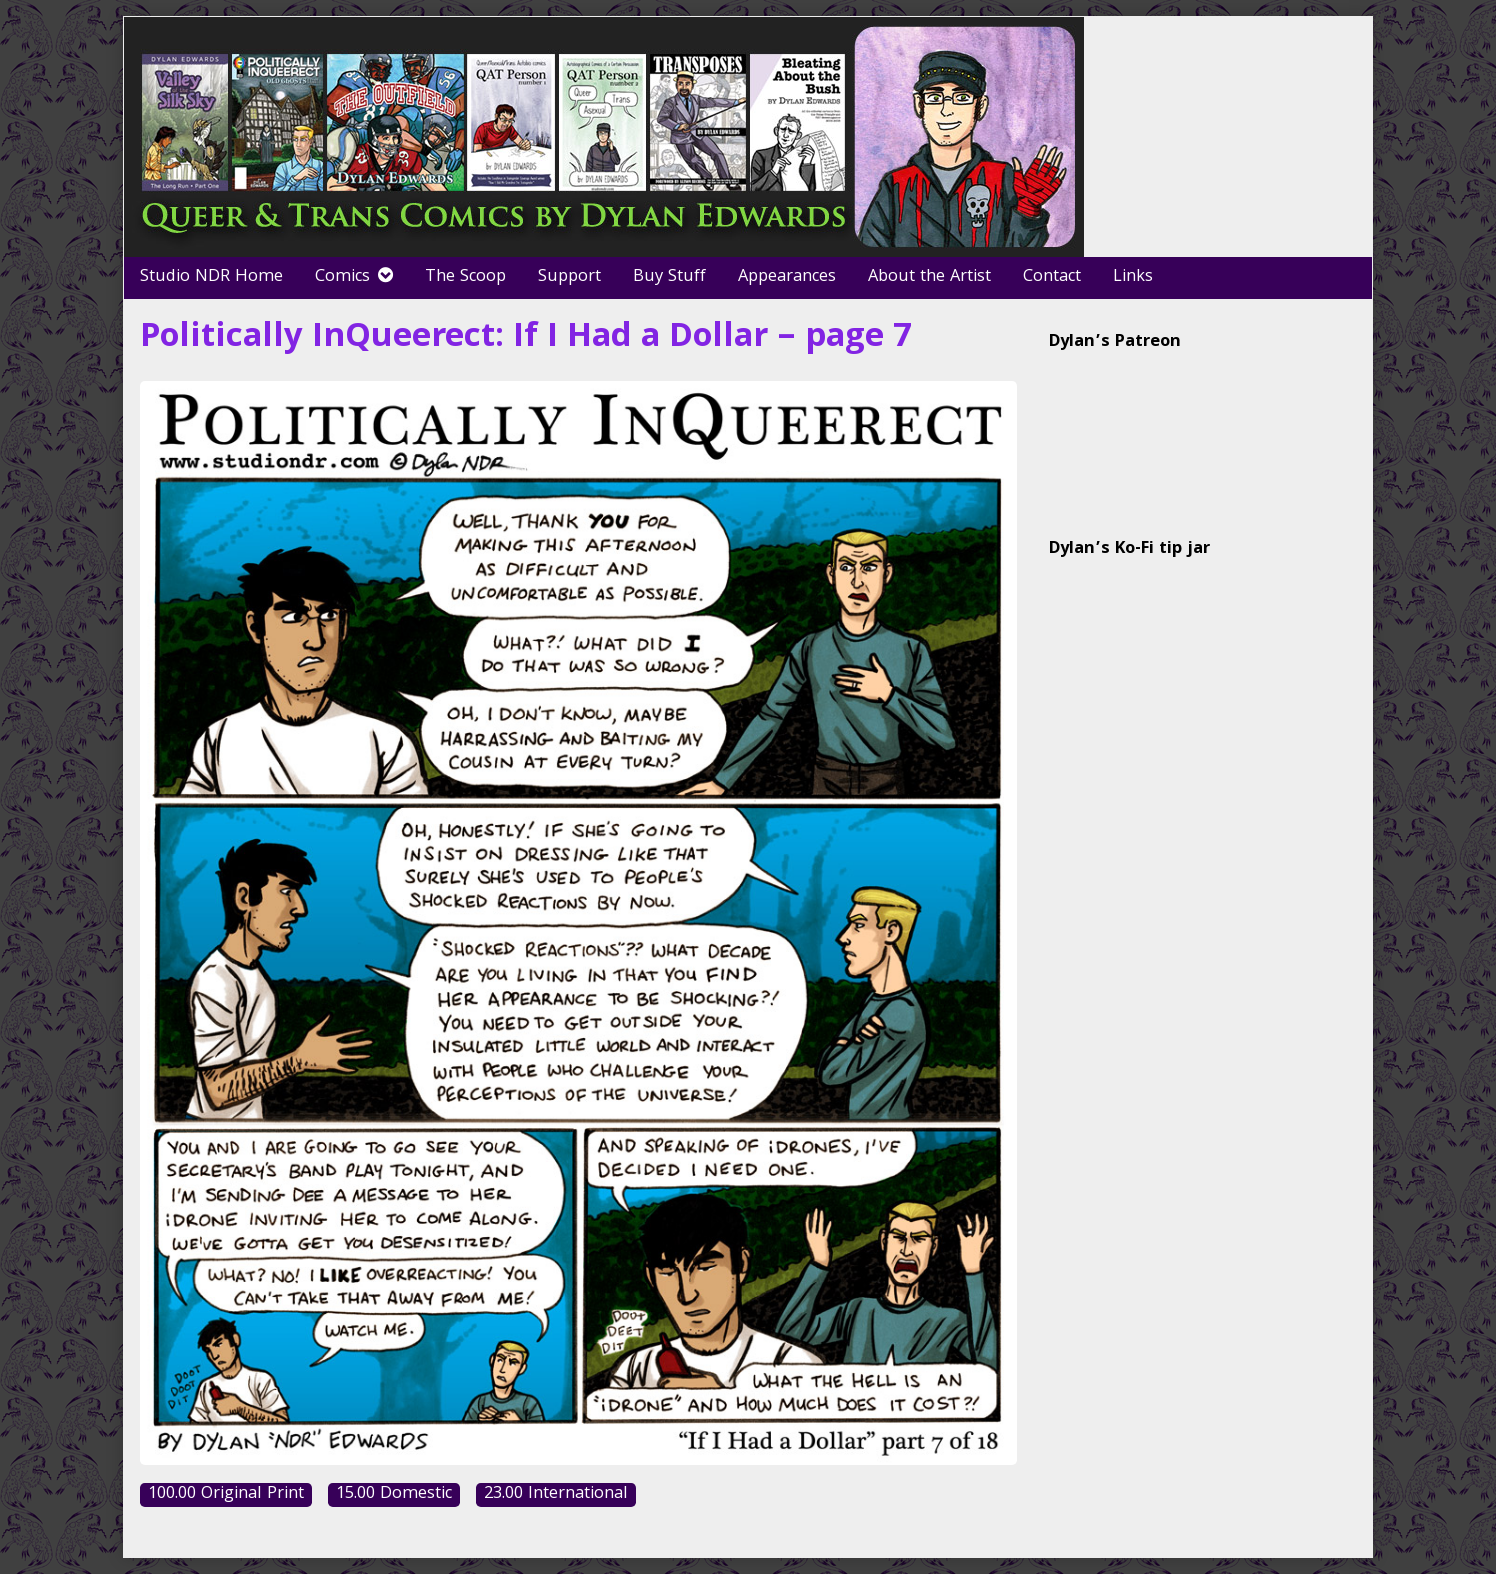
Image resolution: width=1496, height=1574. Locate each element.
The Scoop (465, 277)
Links (1133, 277)
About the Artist (929, 277)
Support (569, 277)
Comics (342, 277)
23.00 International (556, 1495)
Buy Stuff (669, 277)
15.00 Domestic (394, 1495)
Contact (1052, 277)
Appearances (787, 277)
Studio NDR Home (211, 277)
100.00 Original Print (226, 1495)
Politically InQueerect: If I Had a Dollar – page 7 (526, 339)
